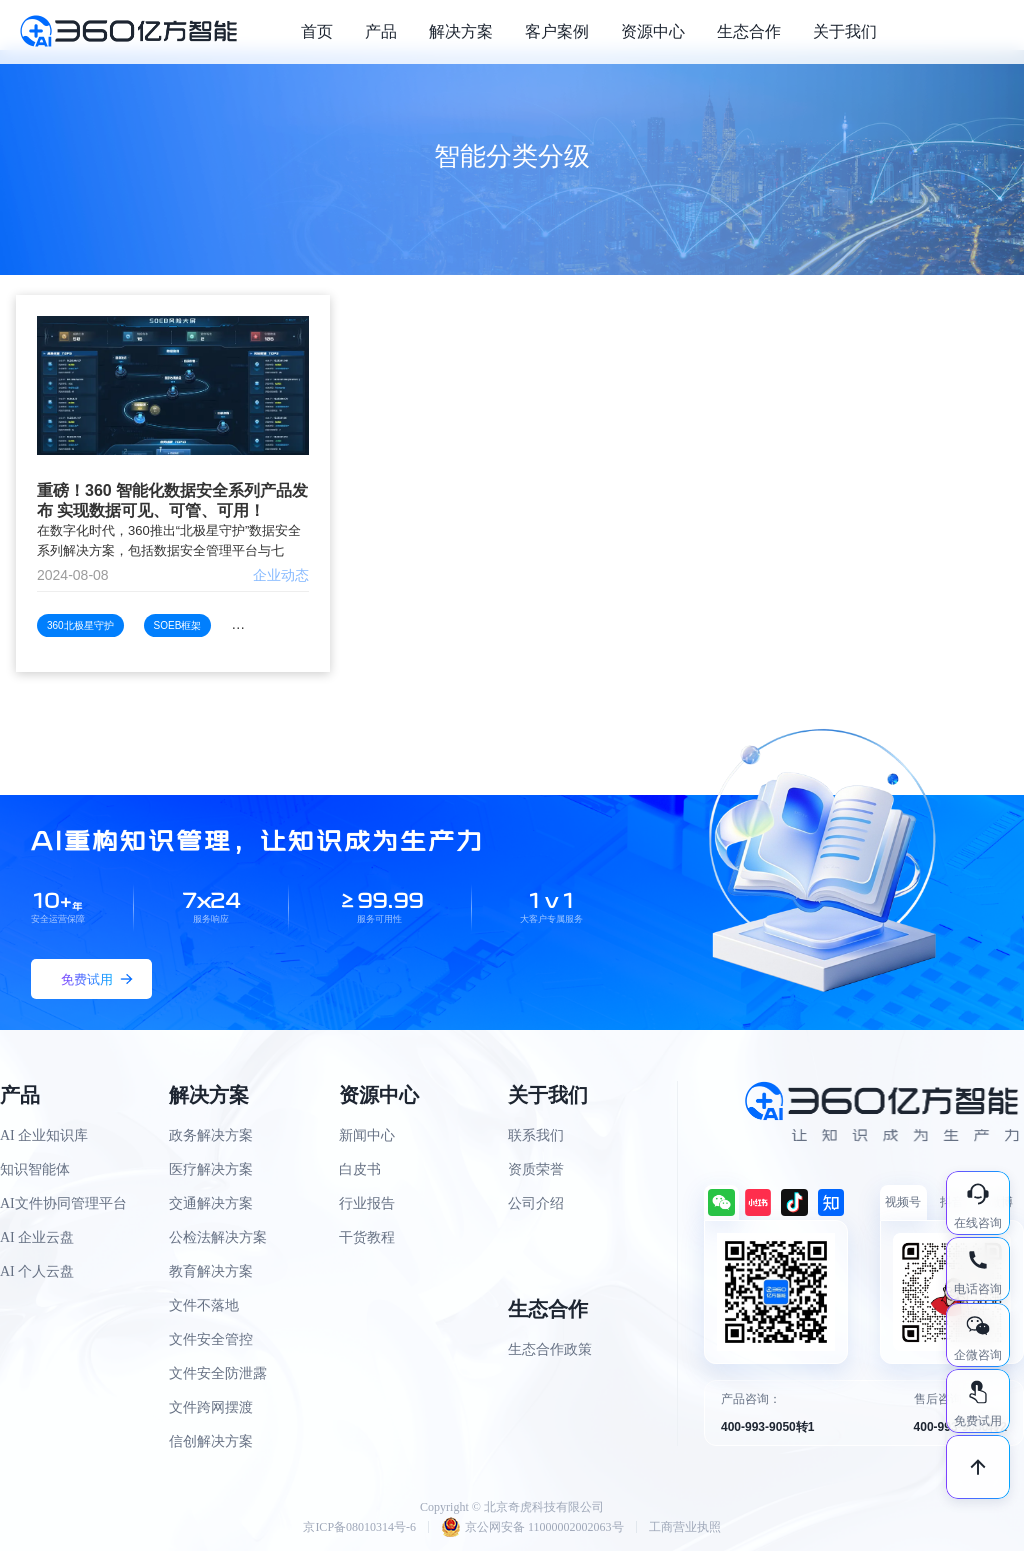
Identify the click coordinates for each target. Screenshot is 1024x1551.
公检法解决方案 (218, 1237)
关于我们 (845, 31)
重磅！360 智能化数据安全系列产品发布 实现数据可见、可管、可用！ (172, 500)
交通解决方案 (211, 1203)
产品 (381, 31)
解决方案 (461, 31)
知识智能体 (35, 1169)
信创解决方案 (211, 1441)
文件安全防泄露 (218, 1373)
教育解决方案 (211, 1271)
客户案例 (557, 31)
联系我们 (536, 1135)
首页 (317, 31)
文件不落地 (204, 1305)
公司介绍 (536, 1203)
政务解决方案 (211, 1135)
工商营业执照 (685, 1527)
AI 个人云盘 (37, 1271)
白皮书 (360, 1169)
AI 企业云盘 (37, 1237)
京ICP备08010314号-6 (359, 1527)
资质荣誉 (536, 1169)
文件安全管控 (211, 1339)
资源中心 (653, 31)
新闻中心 (367, 1135)
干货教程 (367, 1237)
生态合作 (749, 31)
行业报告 (367, 1203)
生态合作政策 (550, 1349)
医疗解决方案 (211, 1169)
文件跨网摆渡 (211, 1407)
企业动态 (281, 575)
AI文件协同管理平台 (63, 1203)
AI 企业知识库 (44, 1135)
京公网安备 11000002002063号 (532, 1527)
